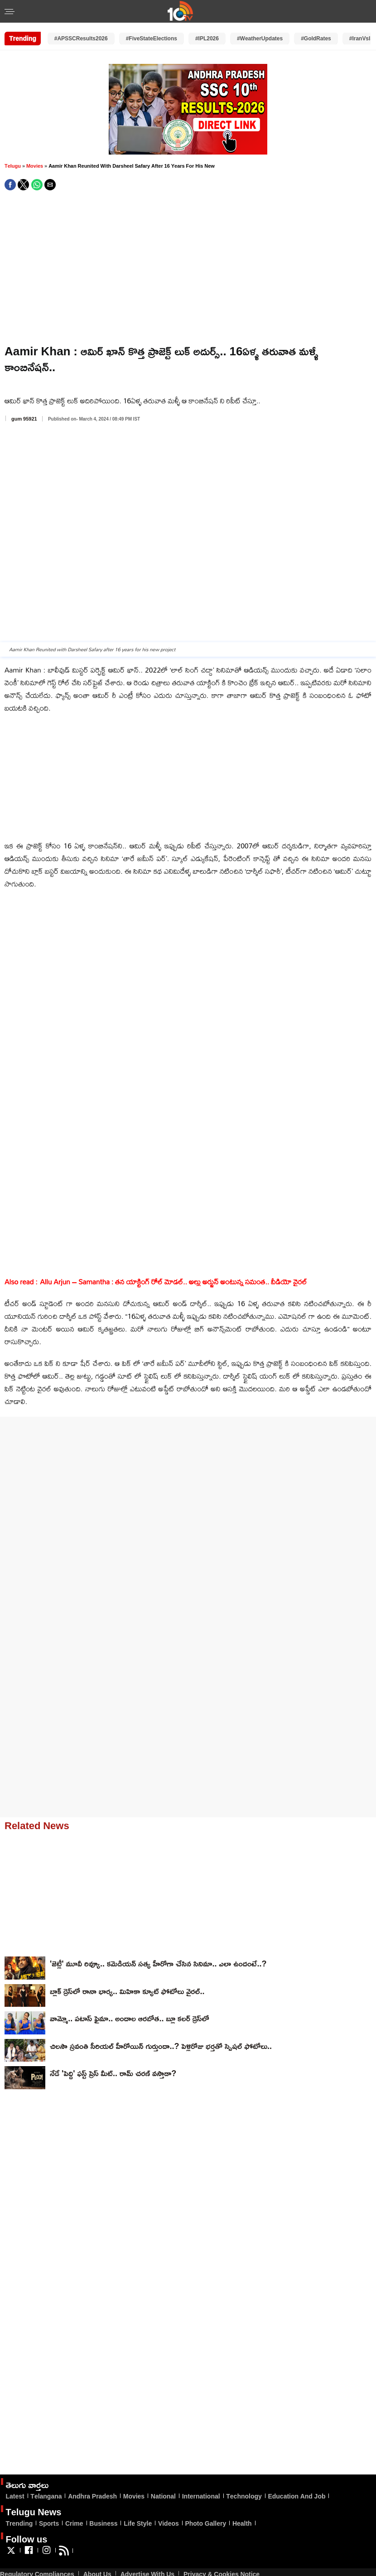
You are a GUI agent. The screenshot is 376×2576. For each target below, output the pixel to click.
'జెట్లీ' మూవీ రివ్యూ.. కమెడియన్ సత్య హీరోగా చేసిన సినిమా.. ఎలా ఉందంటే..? (158, 1963)
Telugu (13, 165)
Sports (49, 2523)
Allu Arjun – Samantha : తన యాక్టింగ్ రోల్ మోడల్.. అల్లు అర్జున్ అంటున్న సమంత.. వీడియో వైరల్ (173, 1281)
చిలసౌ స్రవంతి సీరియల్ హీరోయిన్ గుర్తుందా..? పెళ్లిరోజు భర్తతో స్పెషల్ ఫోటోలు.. (161, 2045)
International (201, 2496)
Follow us (26, 2538)
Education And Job (296, 2496)
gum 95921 (24, 418)
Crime (74, 2523)
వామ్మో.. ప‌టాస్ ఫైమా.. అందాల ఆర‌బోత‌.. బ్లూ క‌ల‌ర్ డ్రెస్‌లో (129, 2018)
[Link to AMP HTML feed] (63, 2553)
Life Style (138, 2523)
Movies (35, 165)
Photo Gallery (205, 2523)
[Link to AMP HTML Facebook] (28, 2553)
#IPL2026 (207, 38)
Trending (19, 2523)
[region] (185, 267)
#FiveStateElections (151, 38)
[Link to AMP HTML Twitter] (11, 2553)
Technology (243, 2496)
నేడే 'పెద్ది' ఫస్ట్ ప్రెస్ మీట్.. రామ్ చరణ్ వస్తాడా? (113, 2073)
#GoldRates (316, 38)
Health (242, 2523)
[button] (9, 12)
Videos (168, 2523)
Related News (37, 1825)
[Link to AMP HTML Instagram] (46, 2553)
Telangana (46, 2496)
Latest (14, 2496)
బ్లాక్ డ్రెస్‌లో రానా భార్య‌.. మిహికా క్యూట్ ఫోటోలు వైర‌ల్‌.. (127, 1991)
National (163, 2496)
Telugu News (33, 2511)
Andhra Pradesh (92, 2496)
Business (103, 2523)
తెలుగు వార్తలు (26, 2484)
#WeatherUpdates (260, 38)
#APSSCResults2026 (81, 38)
